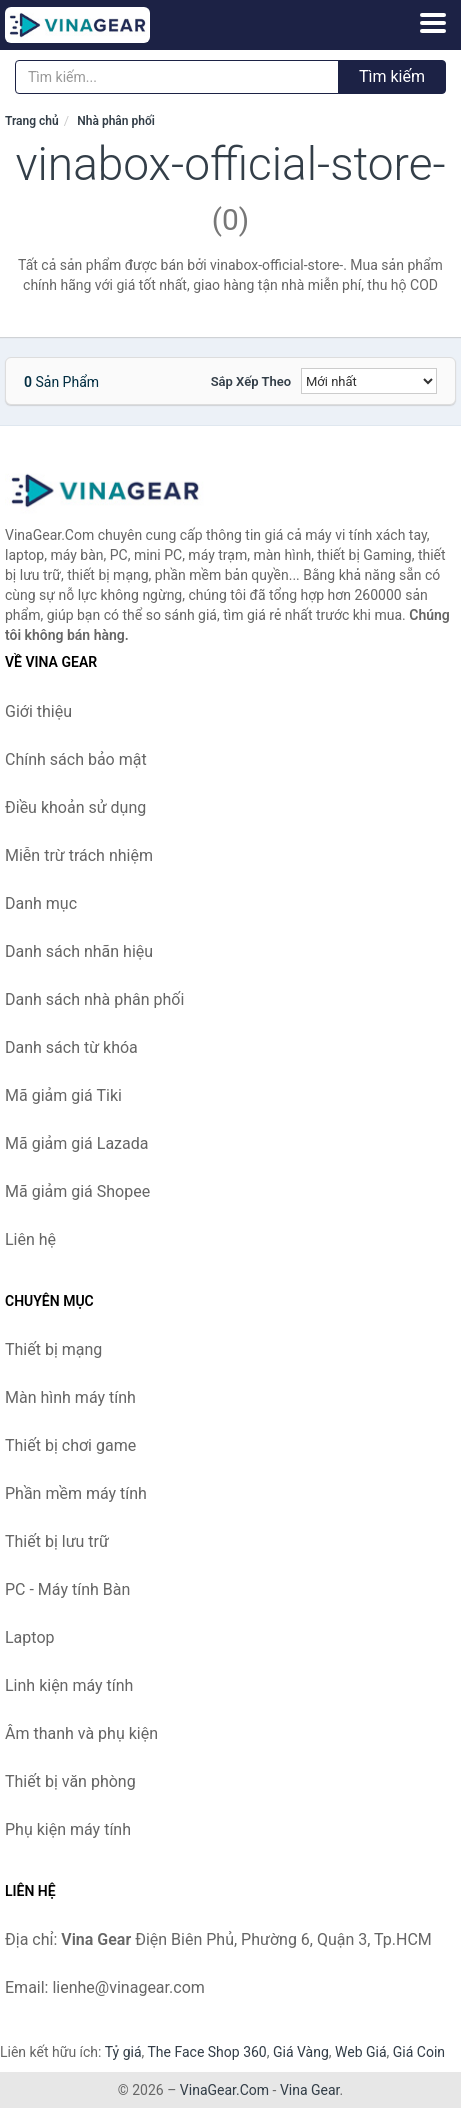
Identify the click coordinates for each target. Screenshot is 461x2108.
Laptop (30, 1637)
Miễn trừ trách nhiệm (79, 855)
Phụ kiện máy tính (68, 1829)
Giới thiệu (38, 711)
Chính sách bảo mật (76, 759)
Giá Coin (419, 2052)
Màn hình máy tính (70, 1397)
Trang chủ (32, 121)
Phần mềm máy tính (76, 1493)
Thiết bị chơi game (70, 1445)
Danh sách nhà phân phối (94, 999)
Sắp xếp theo (251, 381)
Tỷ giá (123, 2052)
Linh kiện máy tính (69, 1685)
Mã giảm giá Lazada (76, 1143)
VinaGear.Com (224, 2090)
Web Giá (361, 2052)
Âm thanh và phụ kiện (81, 1733)
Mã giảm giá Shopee (77, 1191)
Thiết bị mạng (53, 1349)
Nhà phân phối (116, 121)
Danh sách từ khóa (71, 1047)
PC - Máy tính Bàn (67, 1589)
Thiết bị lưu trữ (57, 1541)
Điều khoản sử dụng (75, 807)
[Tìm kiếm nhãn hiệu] (177, 77)
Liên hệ (30, 1239)
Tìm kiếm (392, 76)
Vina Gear (310, 2090)
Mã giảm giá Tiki (63, 1095)
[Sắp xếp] (369, 381)
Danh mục (41, 903)
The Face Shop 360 (206, 2052)
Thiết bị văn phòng (70, 1781)
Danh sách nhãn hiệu (79, 951)
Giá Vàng (301, 2052)
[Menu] (433, 23)
